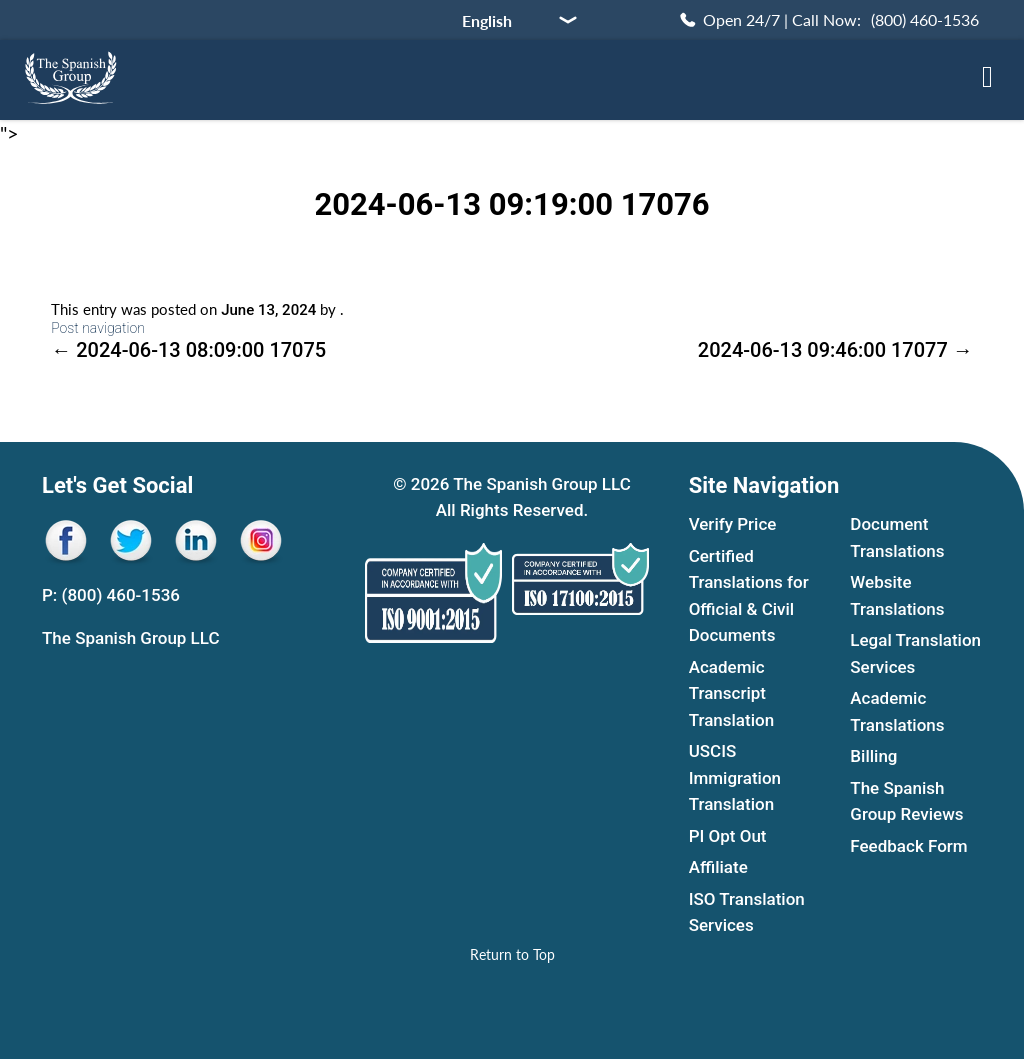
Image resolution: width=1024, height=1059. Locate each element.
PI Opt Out (728, 836)
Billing (873, 756)
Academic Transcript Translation (731, 693)
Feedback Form (908, 846)
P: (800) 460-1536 (111, 595)
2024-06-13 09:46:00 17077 (835, 350)
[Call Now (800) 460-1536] (828, 20)
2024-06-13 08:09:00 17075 (188, 350)
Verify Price (733, 524)
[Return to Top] (512, 954)
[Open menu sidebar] (987, 77)
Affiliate (718, 867)
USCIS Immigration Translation (735, 777)
